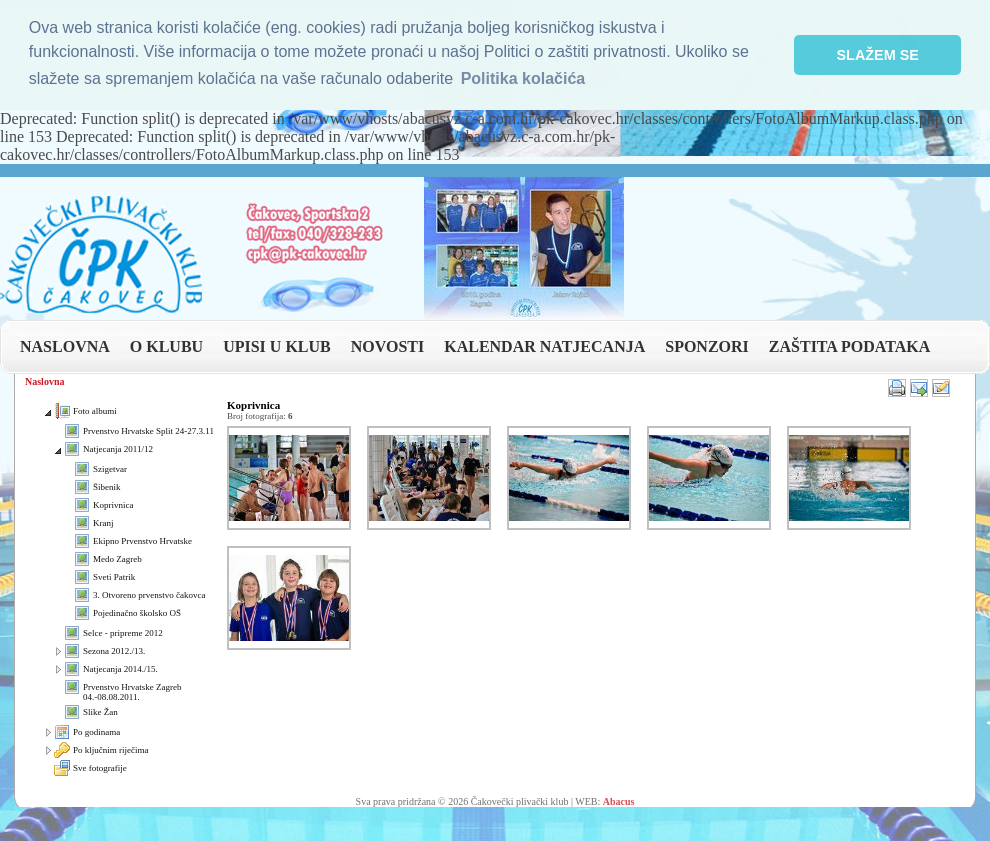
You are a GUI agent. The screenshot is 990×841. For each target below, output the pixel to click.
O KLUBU (166, 346)
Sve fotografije (100, 768)
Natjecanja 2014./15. (120, 669)
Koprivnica (113, 505)
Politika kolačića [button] (523, 78)
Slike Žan (100, 712)
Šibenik (107, 487)
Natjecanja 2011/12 (118, 449)
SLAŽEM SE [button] (878, 55)
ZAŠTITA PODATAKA (849, 346)
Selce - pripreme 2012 (123, 633)
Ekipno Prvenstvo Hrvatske (142, 541)
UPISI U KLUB (277, 346)
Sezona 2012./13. (114, 651)
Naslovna (44, 381)
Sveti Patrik (114, 577)
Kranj (103, 523)
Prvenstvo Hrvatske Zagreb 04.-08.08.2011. (132, 692)
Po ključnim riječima (111, 750)
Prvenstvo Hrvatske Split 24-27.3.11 (148, 431)
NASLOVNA (65, 346)
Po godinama (96, 732)
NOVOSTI (387, 346)
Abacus (619, 801)
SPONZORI (707, 346)
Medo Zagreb (117, 559)
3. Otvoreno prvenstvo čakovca (149, 595)
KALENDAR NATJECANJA (544, 346)
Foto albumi (95, 411)
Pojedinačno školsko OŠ (137, 613)
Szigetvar (110, 469)
